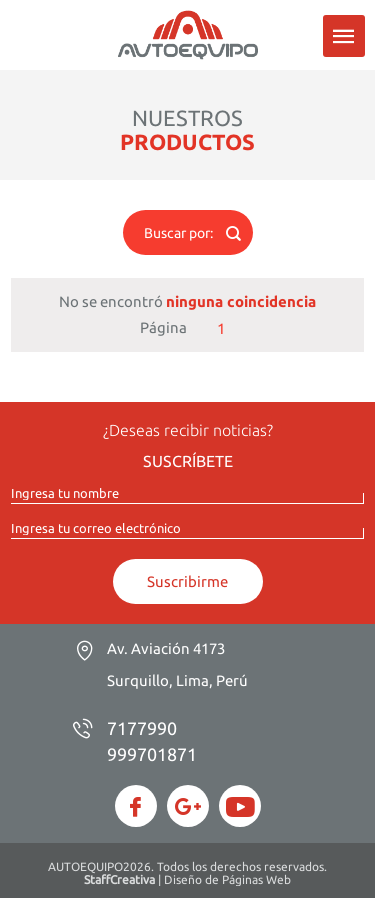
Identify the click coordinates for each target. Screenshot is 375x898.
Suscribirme (187, 581)
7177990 (142, 728)
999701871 (152, 754)
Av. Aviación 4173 (177, 664)
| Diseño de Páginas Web (187, 879)
